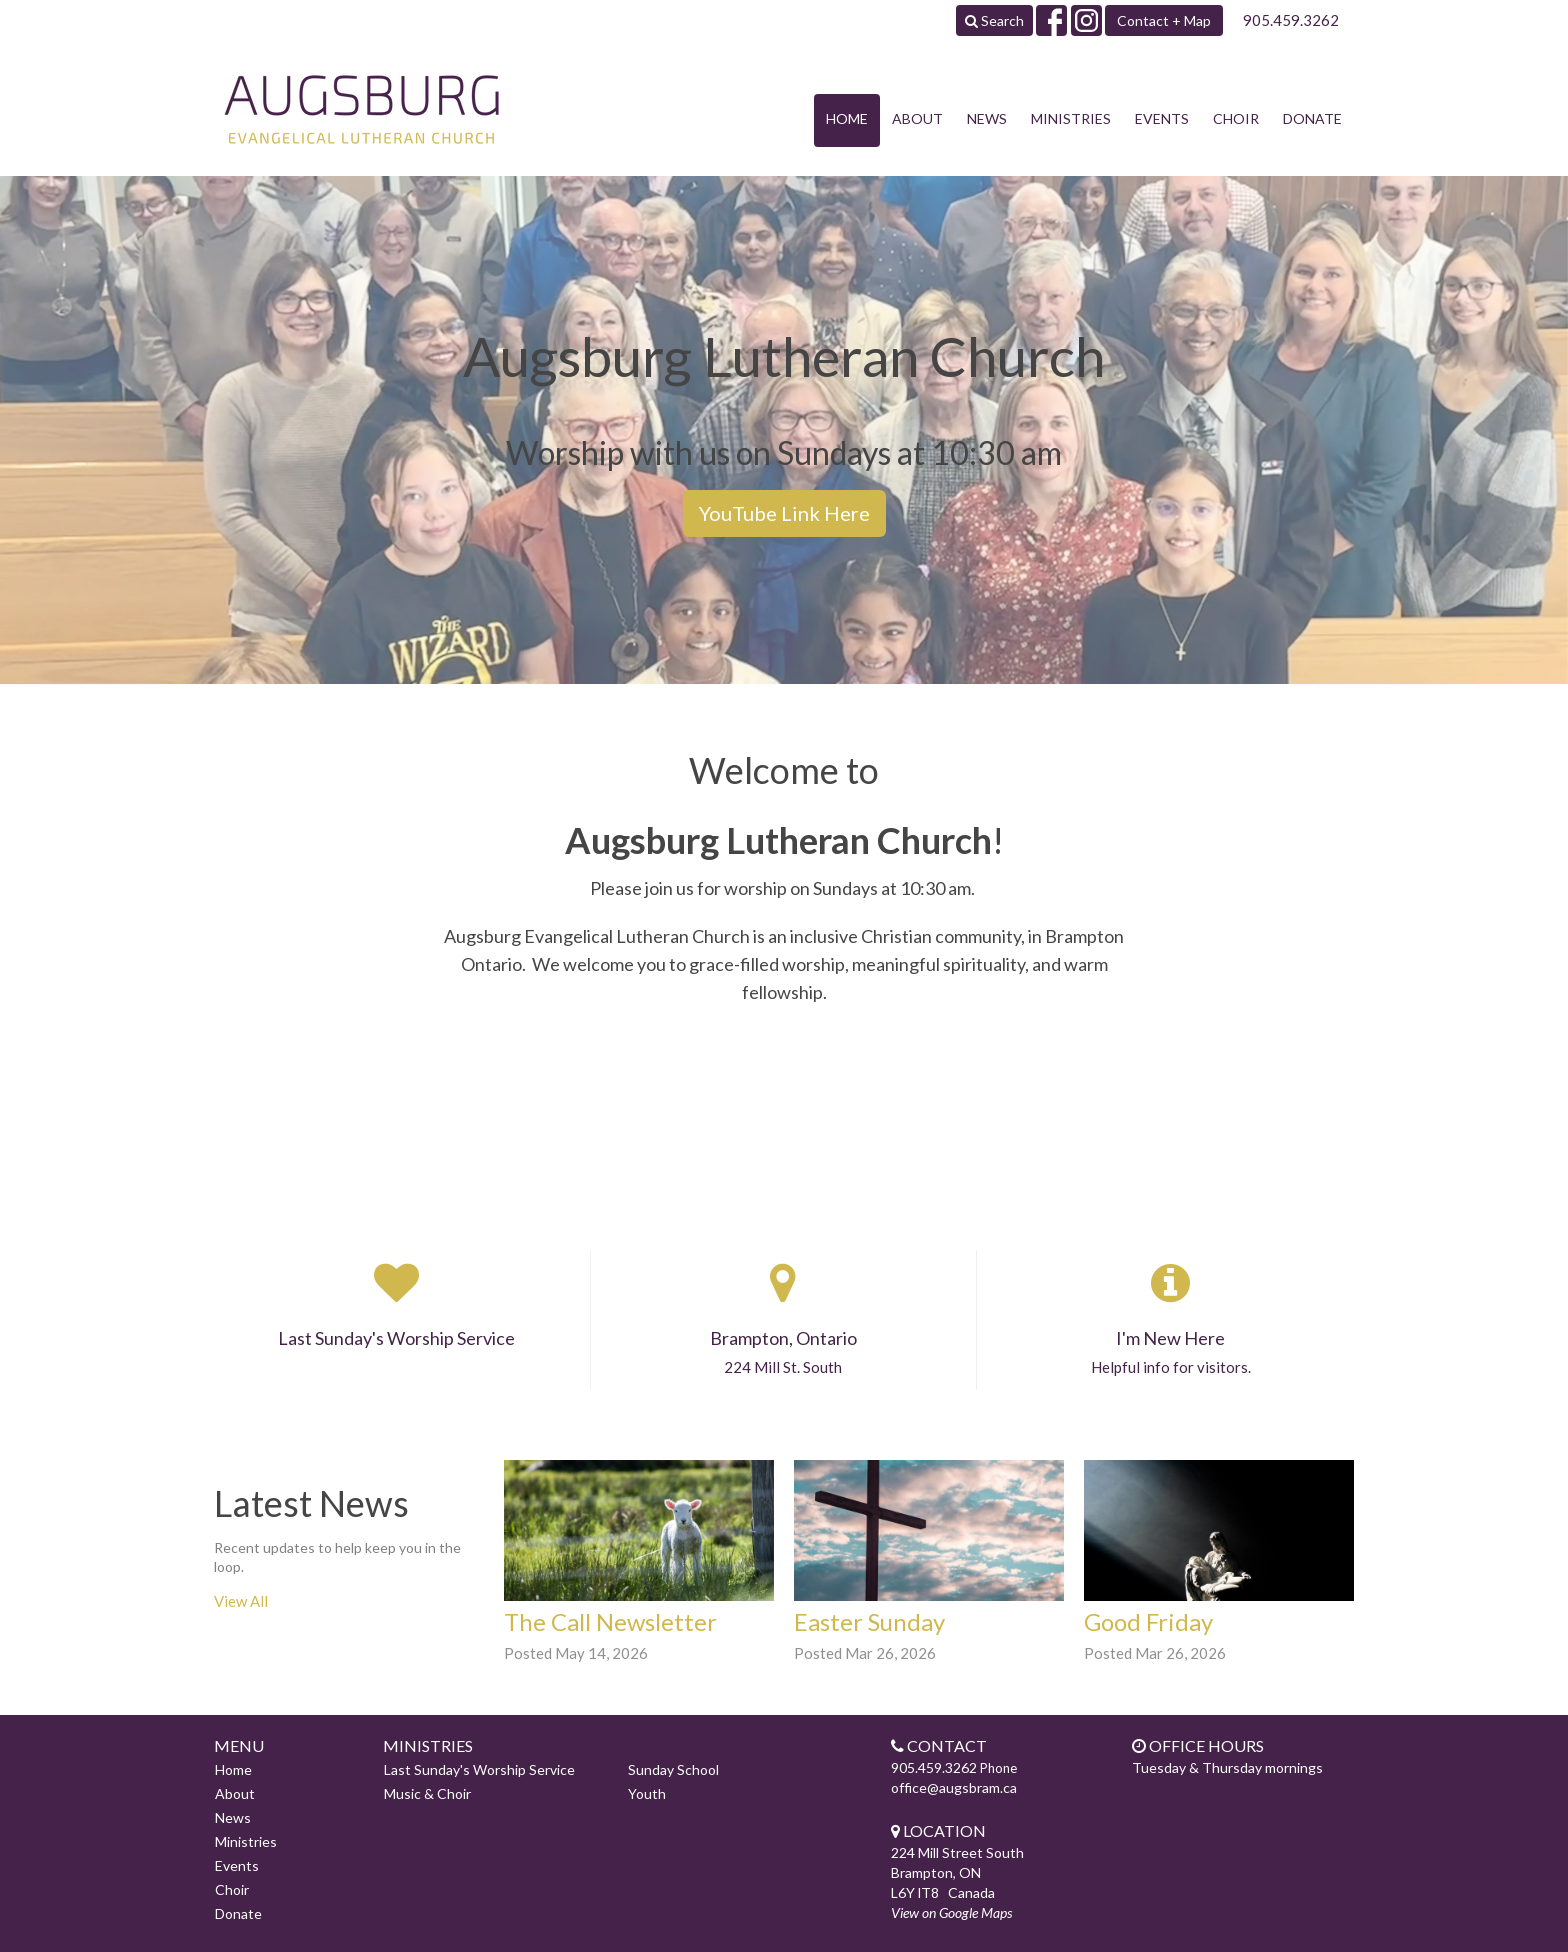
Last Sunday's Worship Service (479, 1769)
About (917, 118)
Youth (647, 1793)
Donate (1312, 118)
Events (1162, 118)
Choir (1236, 118)
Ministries (1071, 118)
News (987, 118)
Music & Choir (427, 1793)
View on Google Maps (951, 1912)
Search (994, 20)
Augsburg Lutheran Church (778, 840)
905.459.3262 (1291, 20)
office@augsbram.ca (954, 1787)
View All (241, 1601)
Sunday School (673, 1769)
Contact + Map (1164, 20)
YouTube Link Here (784, 513)
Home (847, 118)
